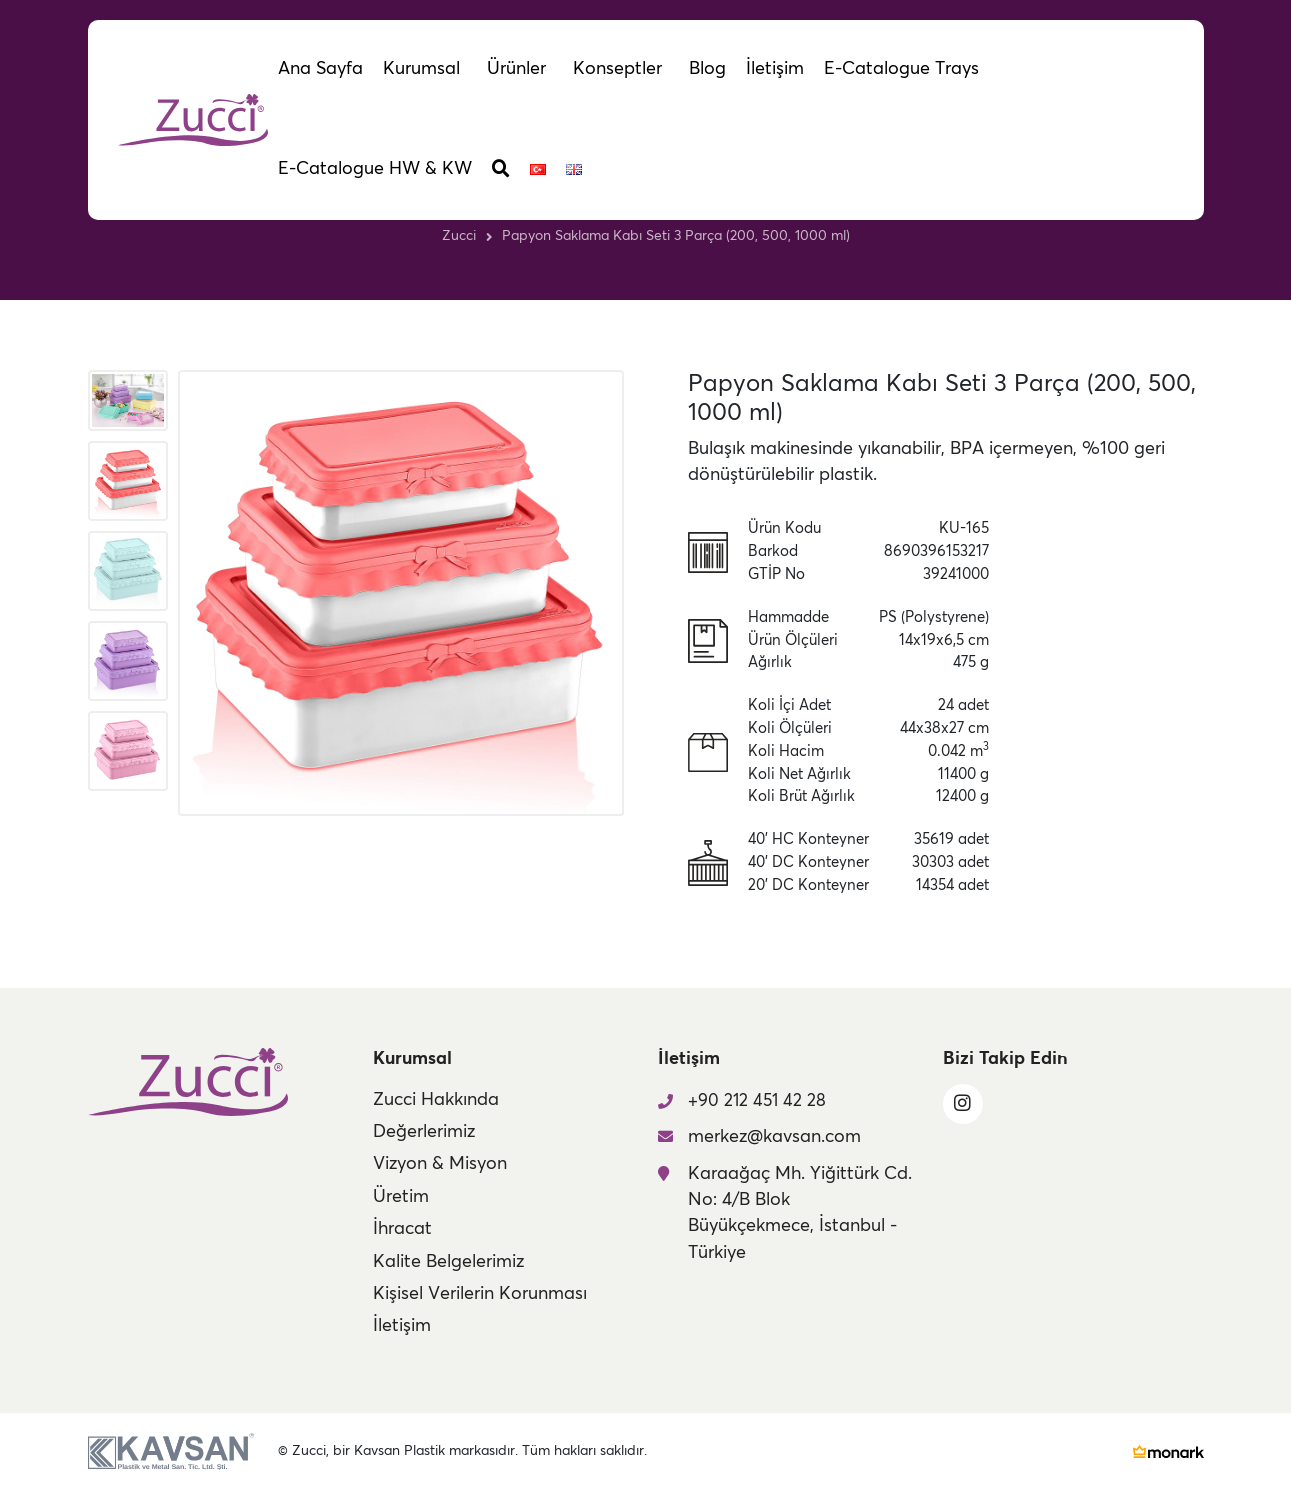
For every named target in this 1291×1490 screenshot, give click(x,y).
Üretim (401, 1197)
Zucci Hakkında (436, 1100)
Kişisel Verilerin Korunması (480, 1294)
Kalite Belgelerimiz (448, 1262)
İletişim (402, 1326)
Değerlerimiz (424, 1132)
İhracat (402, 1229)
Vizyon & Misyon (440, 1164)
